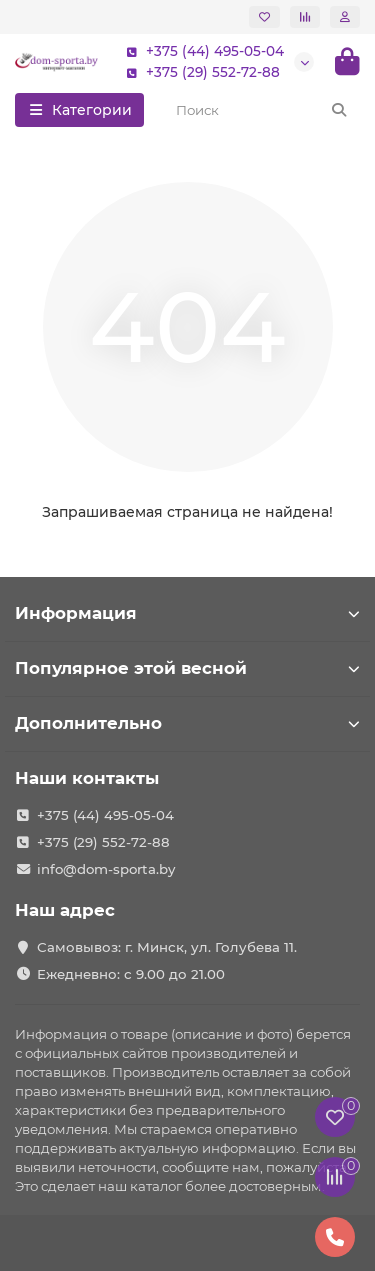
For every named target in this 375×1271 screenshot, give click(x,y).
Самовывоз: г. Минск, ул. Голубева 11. (167, 947)
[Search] (262, 110)
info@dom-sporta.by (106, 869)
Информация (187, 613)
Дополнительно (187, 723)
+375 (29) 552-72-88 (199, 72)
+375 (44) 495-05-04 (201, 51)
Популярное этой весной (187, 668)
